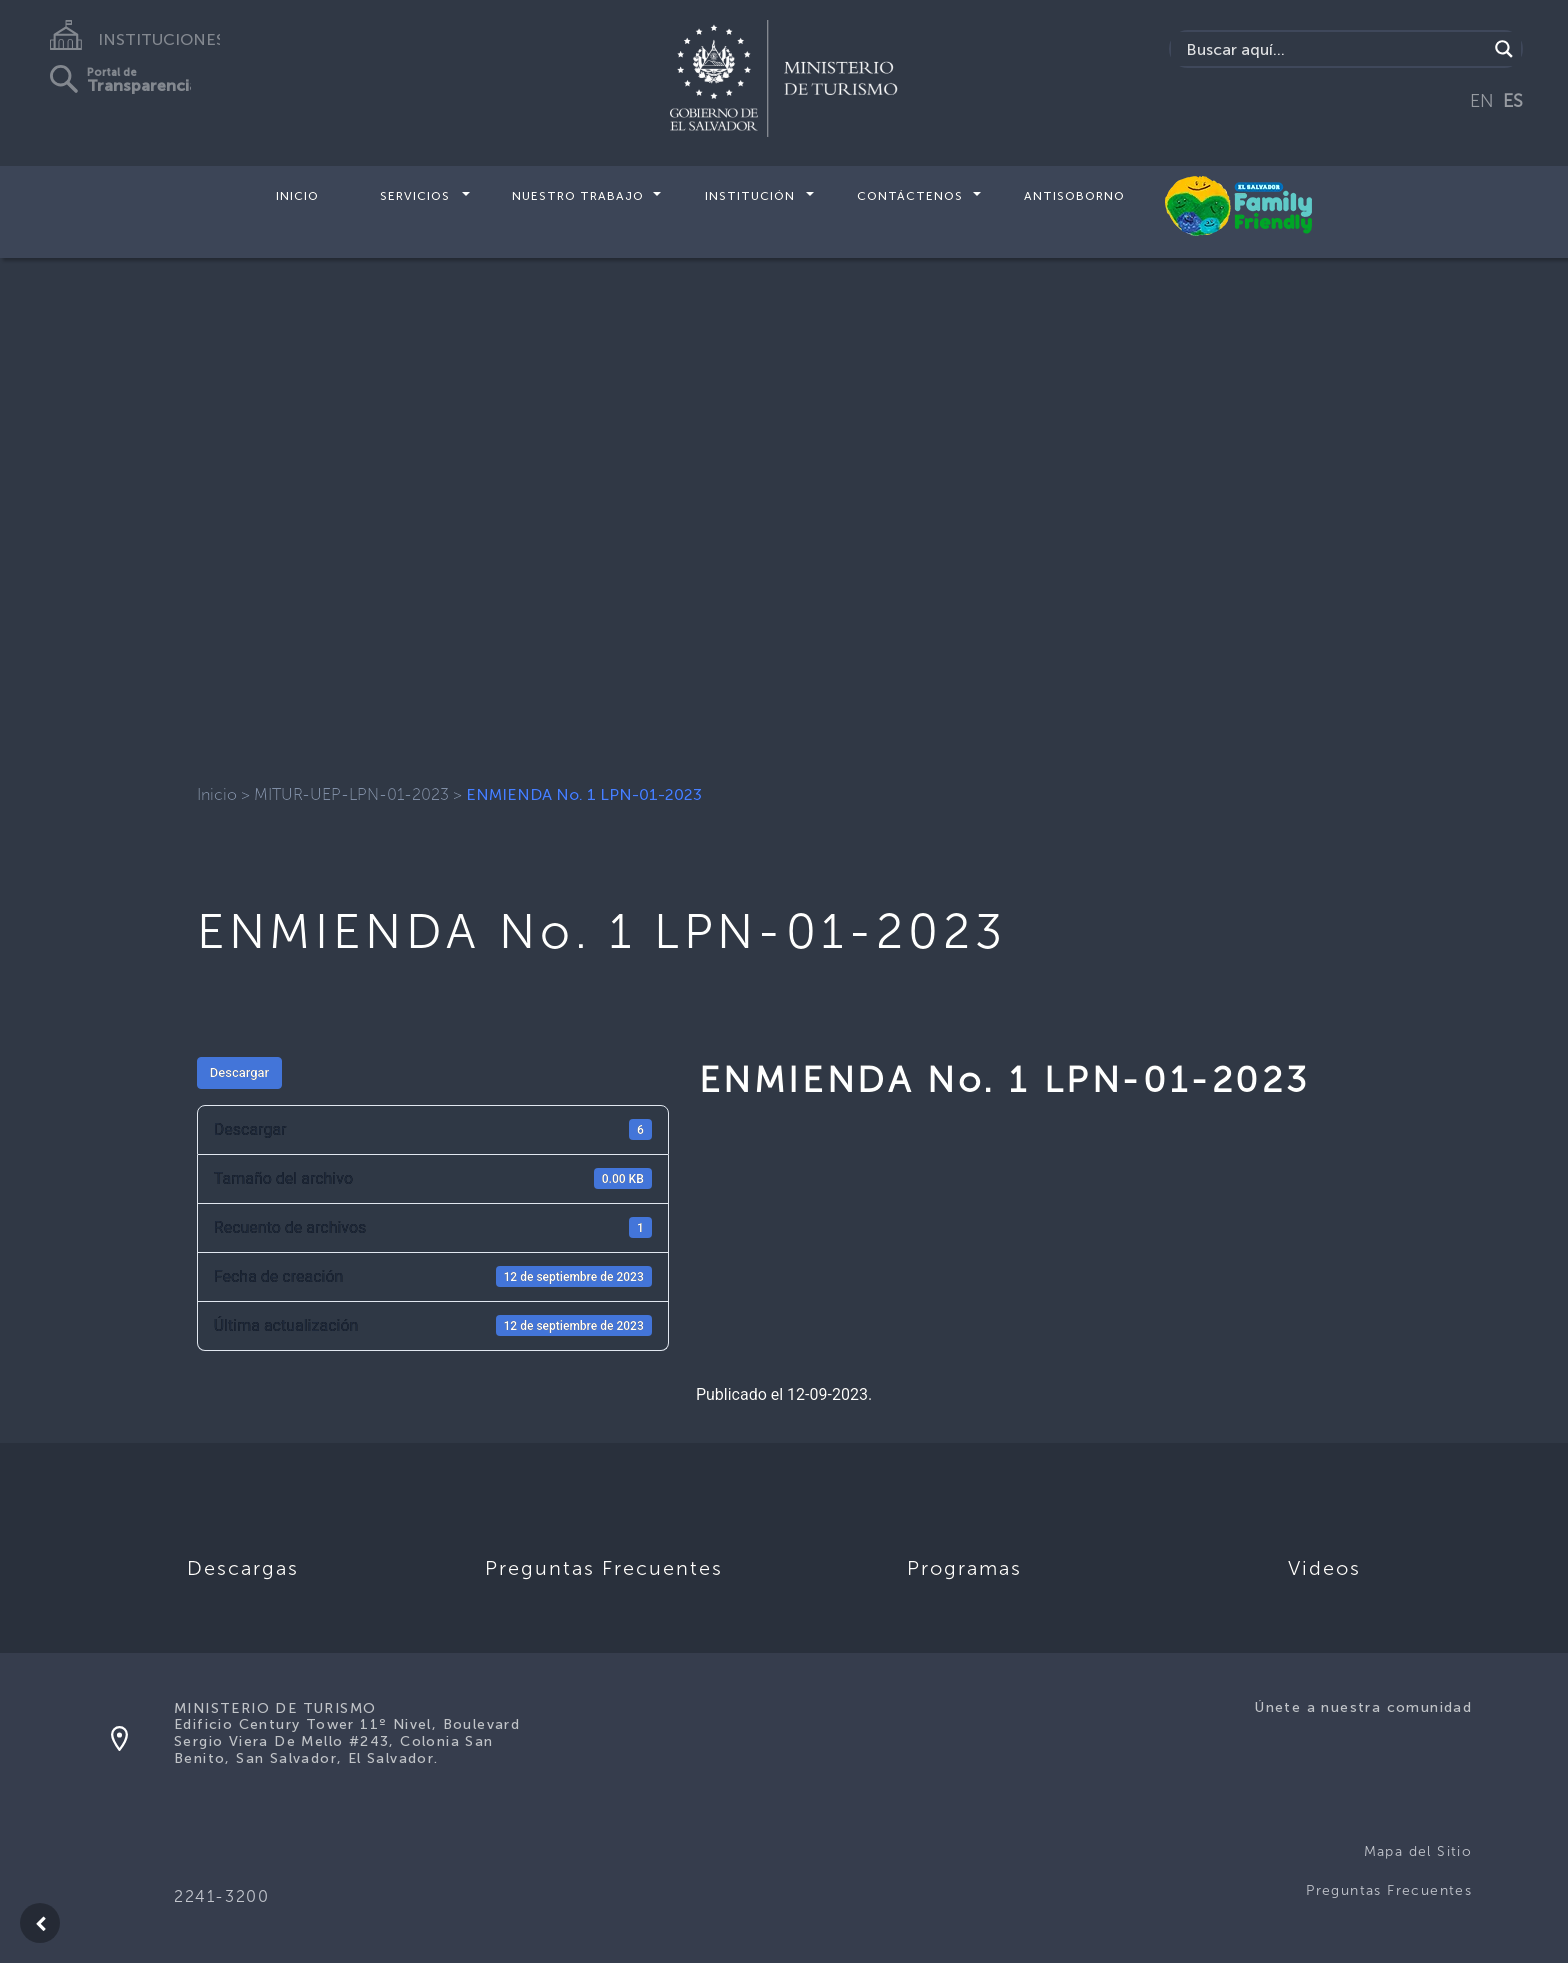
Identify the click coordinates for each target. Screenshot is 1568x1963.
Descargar (239, 1072)
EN (1482, 101)
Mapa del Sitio (1418, 1851)
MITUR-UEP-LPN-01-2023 (351, 794)
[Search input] (1334, 49)
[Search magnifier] (1504, 49)
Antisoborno (1074, 196)
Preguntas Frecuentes (1389, 1890)
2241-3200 (221, 1896)
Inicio (297, 196)
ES (1513, 101)
